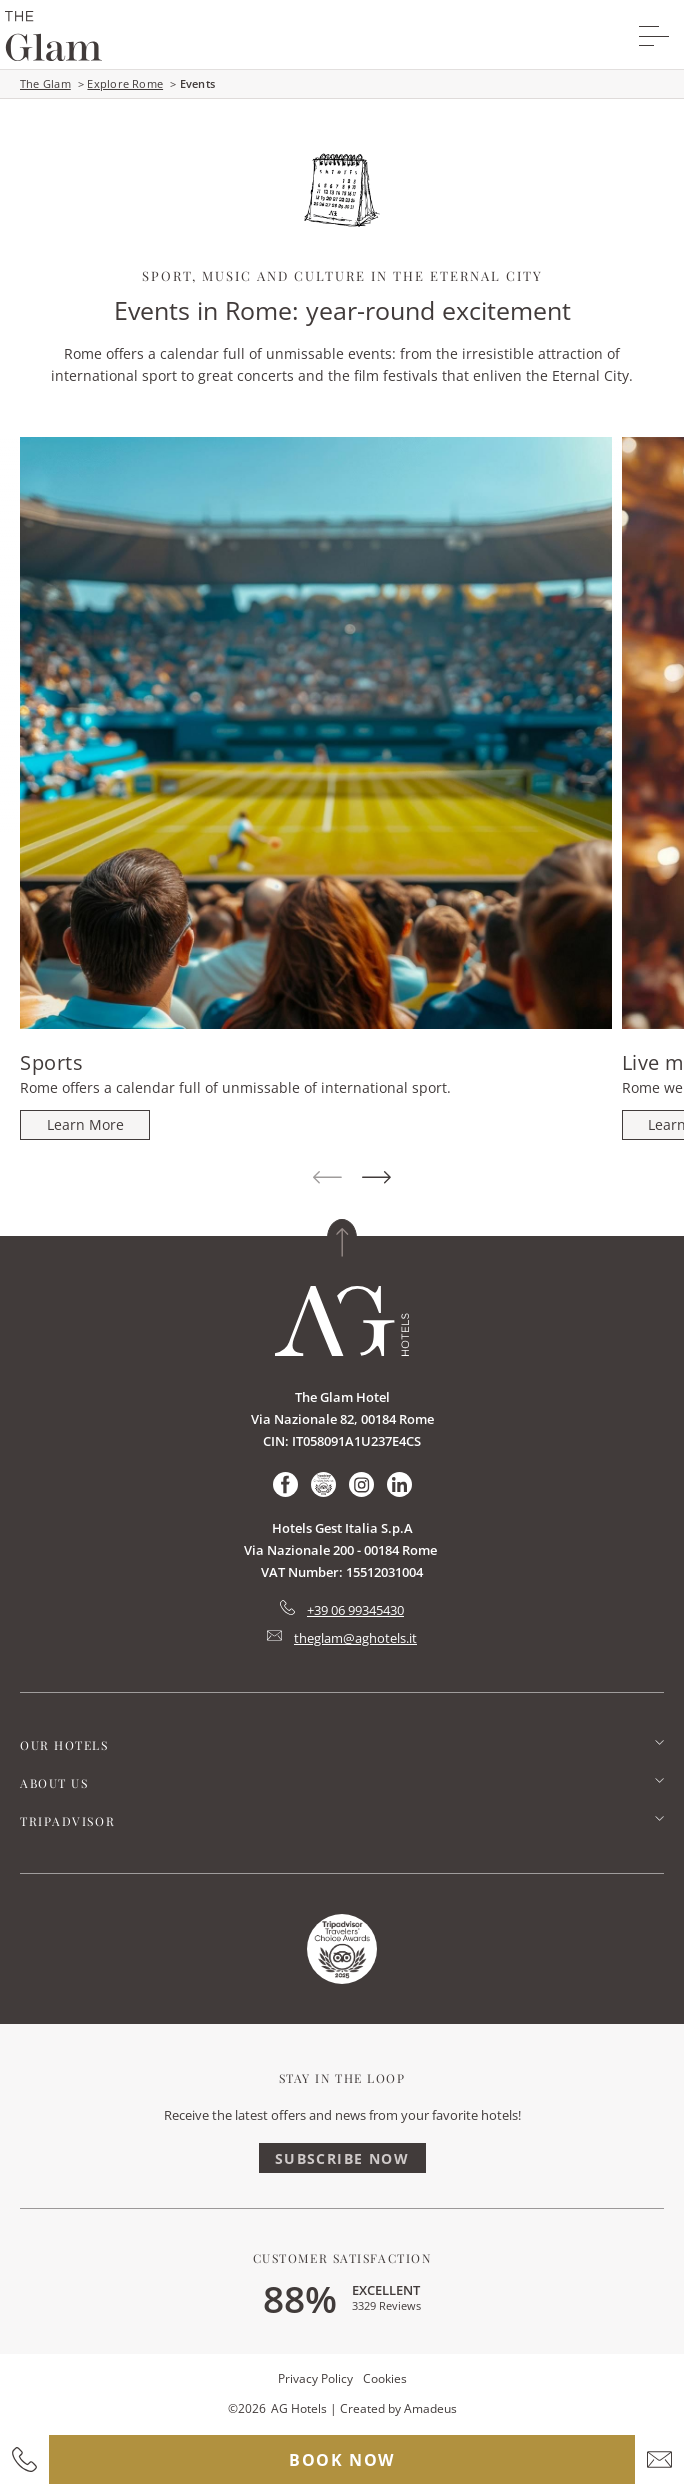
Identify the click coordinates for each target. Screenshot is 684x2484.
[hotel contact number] (24, 2459)
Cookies (385, 2378)
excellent (386, 2290)
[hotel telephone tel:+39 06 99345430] (342, 1610)
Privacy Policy (315, 2378)
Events (197, 83)
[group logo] (53, 36)
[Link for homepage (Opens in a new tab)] (342, 1949)
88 (300, 2298)
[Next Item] (376, 1178)
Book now (342, 2460)
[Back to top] (342, 1238)
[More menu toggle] (654, 36)
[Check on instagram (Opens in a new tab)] (361, 1484)
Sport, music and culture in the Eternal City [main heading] (342, 275)
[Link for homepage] (342, 1321)
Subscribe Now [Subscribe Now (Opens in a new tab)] (342, 2158)
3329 (386, 2305)
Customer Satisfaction (342, 2258)
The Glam (45, 83)
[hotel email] (659, 2459)
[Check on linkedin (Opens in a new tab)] (399, 1484)
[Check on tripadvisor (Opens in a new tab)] (323, 1484)
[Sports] (85, 1125)
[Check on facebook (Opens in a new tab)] (285, 1484)
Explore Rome (125, 83)
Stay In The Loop (342, 2078)
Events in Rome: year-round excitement (342, 310)
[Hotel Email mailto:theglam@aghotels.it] (342, 1638)
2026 (252, 2408)
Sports (51, 1062)
